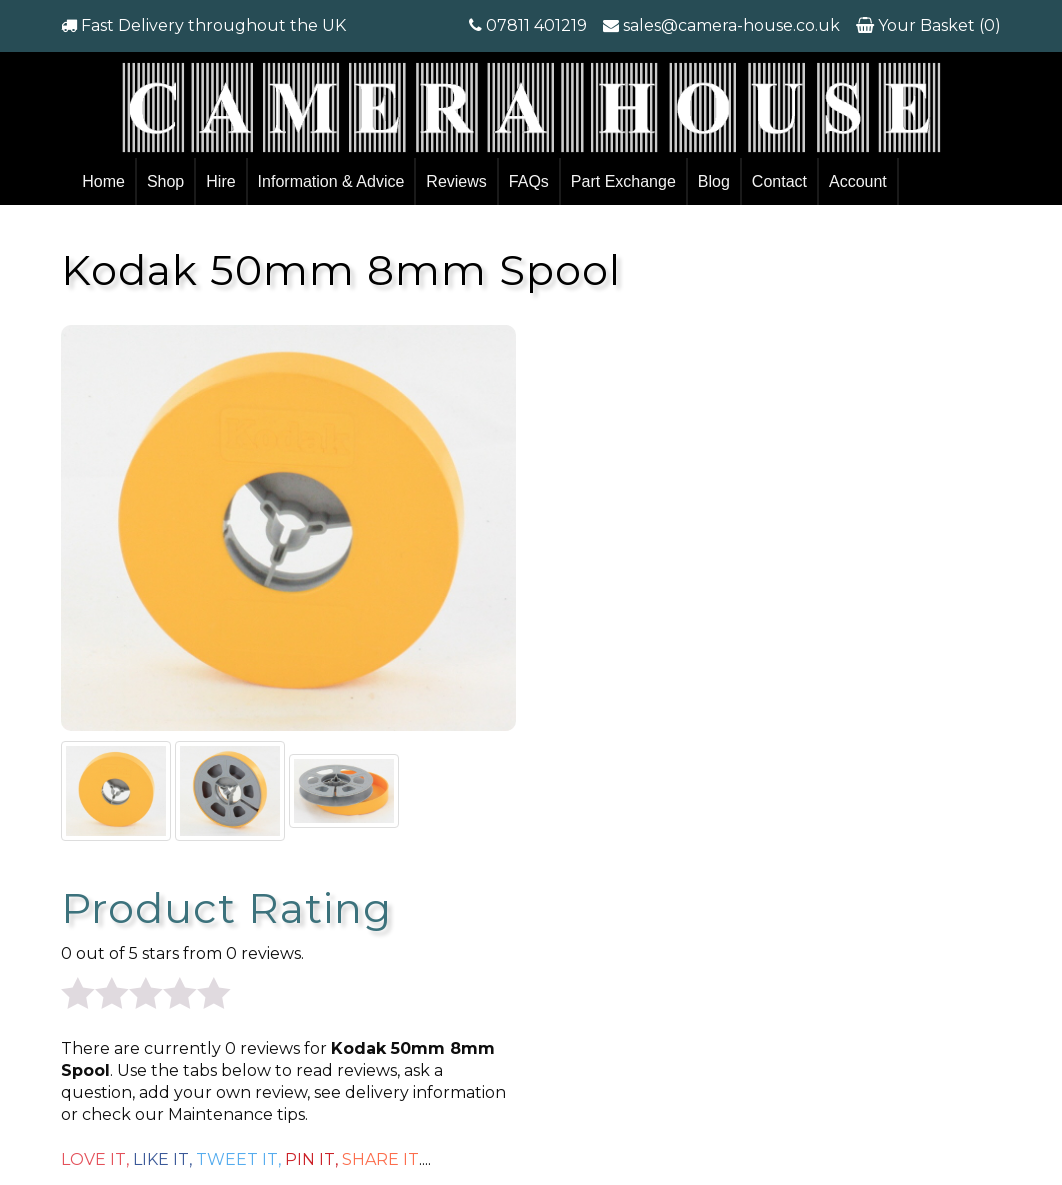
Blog (714, 181)
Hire (220, 181)
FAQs (529, 181)
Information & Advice (331, 181)
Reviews (456, 181)
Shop (165, 181)
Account (858, 181)
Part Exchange (623, 181)
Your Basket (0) (937, 25)
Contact (779, 181)
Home (103, 181)
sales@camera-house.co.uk (731, 25)
